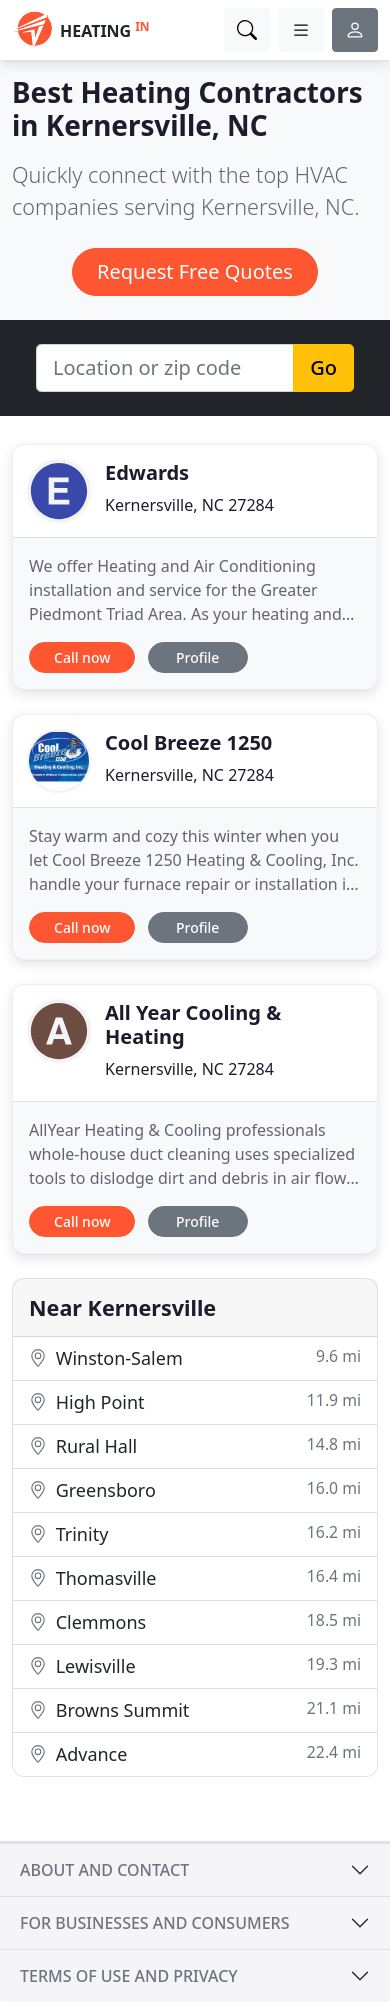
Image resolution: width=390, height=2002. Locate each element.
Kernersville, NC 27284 (189, 505)
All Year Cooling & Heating (193, 1024)
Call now (82, 657)
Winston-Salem (195, 1357)
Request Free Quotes (195, 271)
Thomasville (195, 1577)
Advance (195, 1753)
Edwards (147, 472)
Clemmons (195, 1621)
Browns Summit (195, 1709)
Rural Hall (195, 1445)
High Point (195, 1401)
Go (323, 367)
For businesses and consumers (154, 1923)
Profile (197, 657)
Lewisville (195, 1665)
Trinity (195, 1533)
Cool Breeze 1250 (188, 742)
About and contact (104, 1870)
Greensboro (195, 1489)
